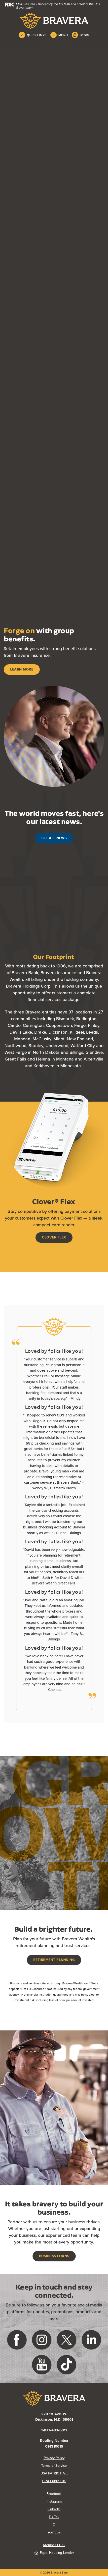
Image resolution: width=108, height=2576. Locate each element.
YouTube (54, 2532)
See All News (54, 838)
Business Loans (54, 2256)
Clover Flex (54, 1237)
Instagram (54, 2501)
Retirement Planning (54, 1959)
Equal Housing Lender (54, 2552)
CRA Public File (54, 2481)
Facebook (54, 2493)
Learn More (21, 669)
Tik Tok (54, 2517)
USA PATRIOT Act (54, 2473)
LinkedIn (54, 2509)
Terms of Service (54, 2465)
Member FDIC (54, 2545)
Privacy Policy (54, 2458)
